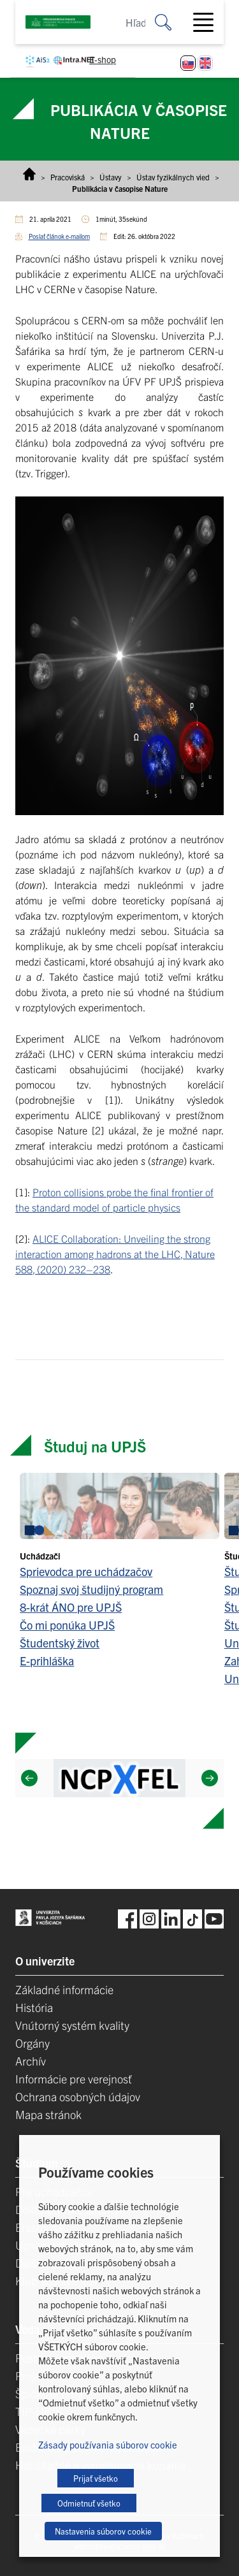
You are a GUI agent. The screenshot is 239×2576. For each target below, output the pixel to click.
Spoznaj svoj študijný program (91, 1589)
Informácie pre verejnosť (73, 2078)
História (34, 2007)
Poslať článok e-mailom (59, 236)
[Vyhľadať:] (173, 22)
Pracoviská (67, 177)
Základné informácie (64, 1989)
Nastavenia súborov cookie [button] (103, 2531)
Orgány (32, 2043)
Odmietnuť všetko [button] (88, 2503)
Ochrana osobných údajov (77, 2096)
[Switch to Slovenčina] (188, 63)
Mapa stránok (48, 2114)
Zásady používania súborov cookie (107, 2444)
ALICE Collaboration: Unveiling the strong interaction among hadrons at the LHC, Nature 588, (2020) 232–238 (115, 1253)
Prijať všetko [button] (95, 2478)
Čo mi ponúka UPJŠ (67, 1624)
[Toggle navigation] (208, 22)
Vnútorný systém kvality (72, 2025)
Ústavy (110, 177)
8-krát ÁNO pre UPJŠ (71, 1607)
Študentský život (59, 1642)
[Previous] (29, 1778)
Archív (30, 2060)
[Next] (209, 1778)
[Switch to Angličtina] (205, 63)
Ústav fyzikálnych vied (173, 177)
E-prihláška (47, 1660)
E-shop (102, 59)
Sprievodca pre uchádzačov (86, 1571)
